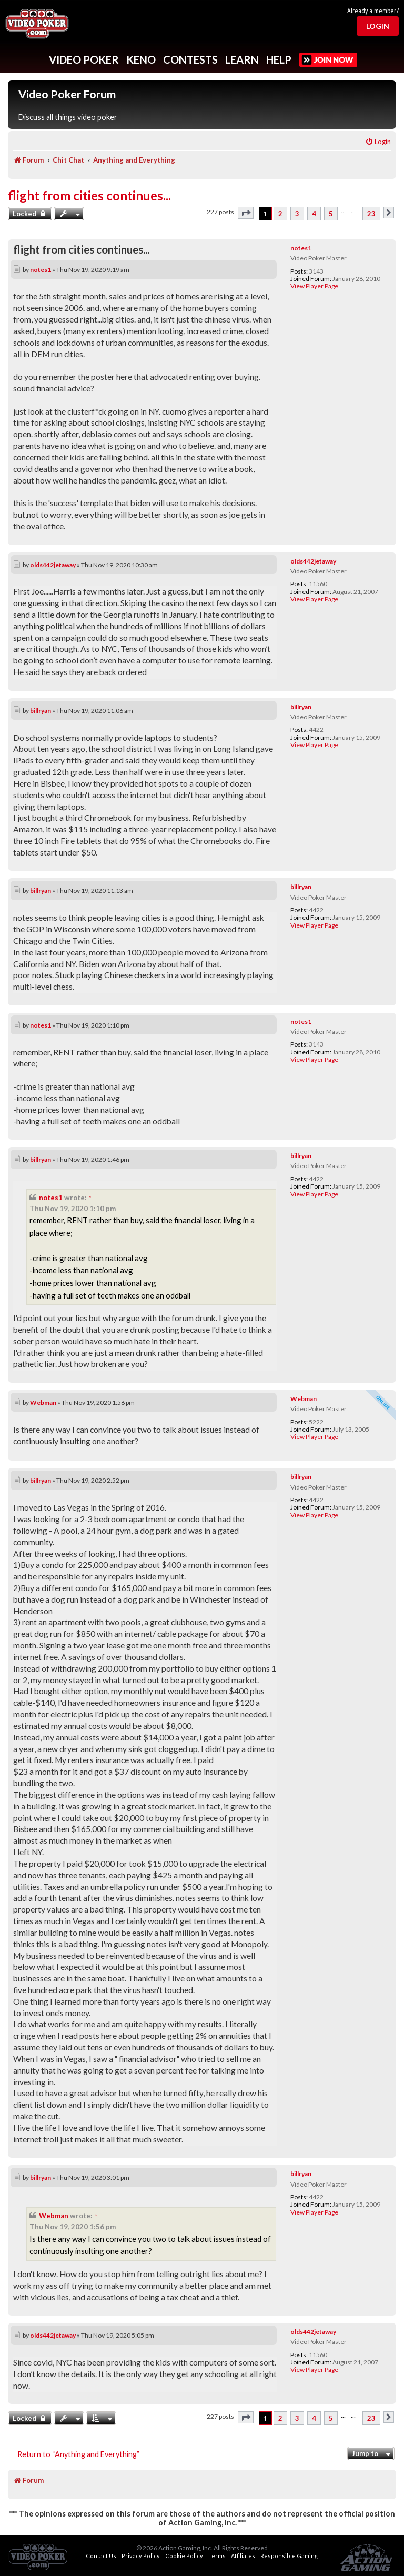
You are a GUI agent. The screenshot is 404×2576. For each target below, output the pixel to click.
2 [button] (280, 213)
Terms (217, 2555)
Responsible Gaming (289, 2555)
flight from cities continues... (89, 195)
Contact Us (101, 2555)
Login (377, 26)
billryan (300, 707)
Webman (303, 1399)
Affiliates (243, 2555)
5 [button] (331, 213)
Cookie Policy (184, 2555)
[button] (246, 213)
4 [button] (314, 213)
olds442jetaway (313, 561)
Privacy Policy (141, 2555)
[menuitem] (378, 141)
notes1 (300, 248)
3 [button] (297, 213)
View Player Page (314, 286)
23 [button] (371, 213)
